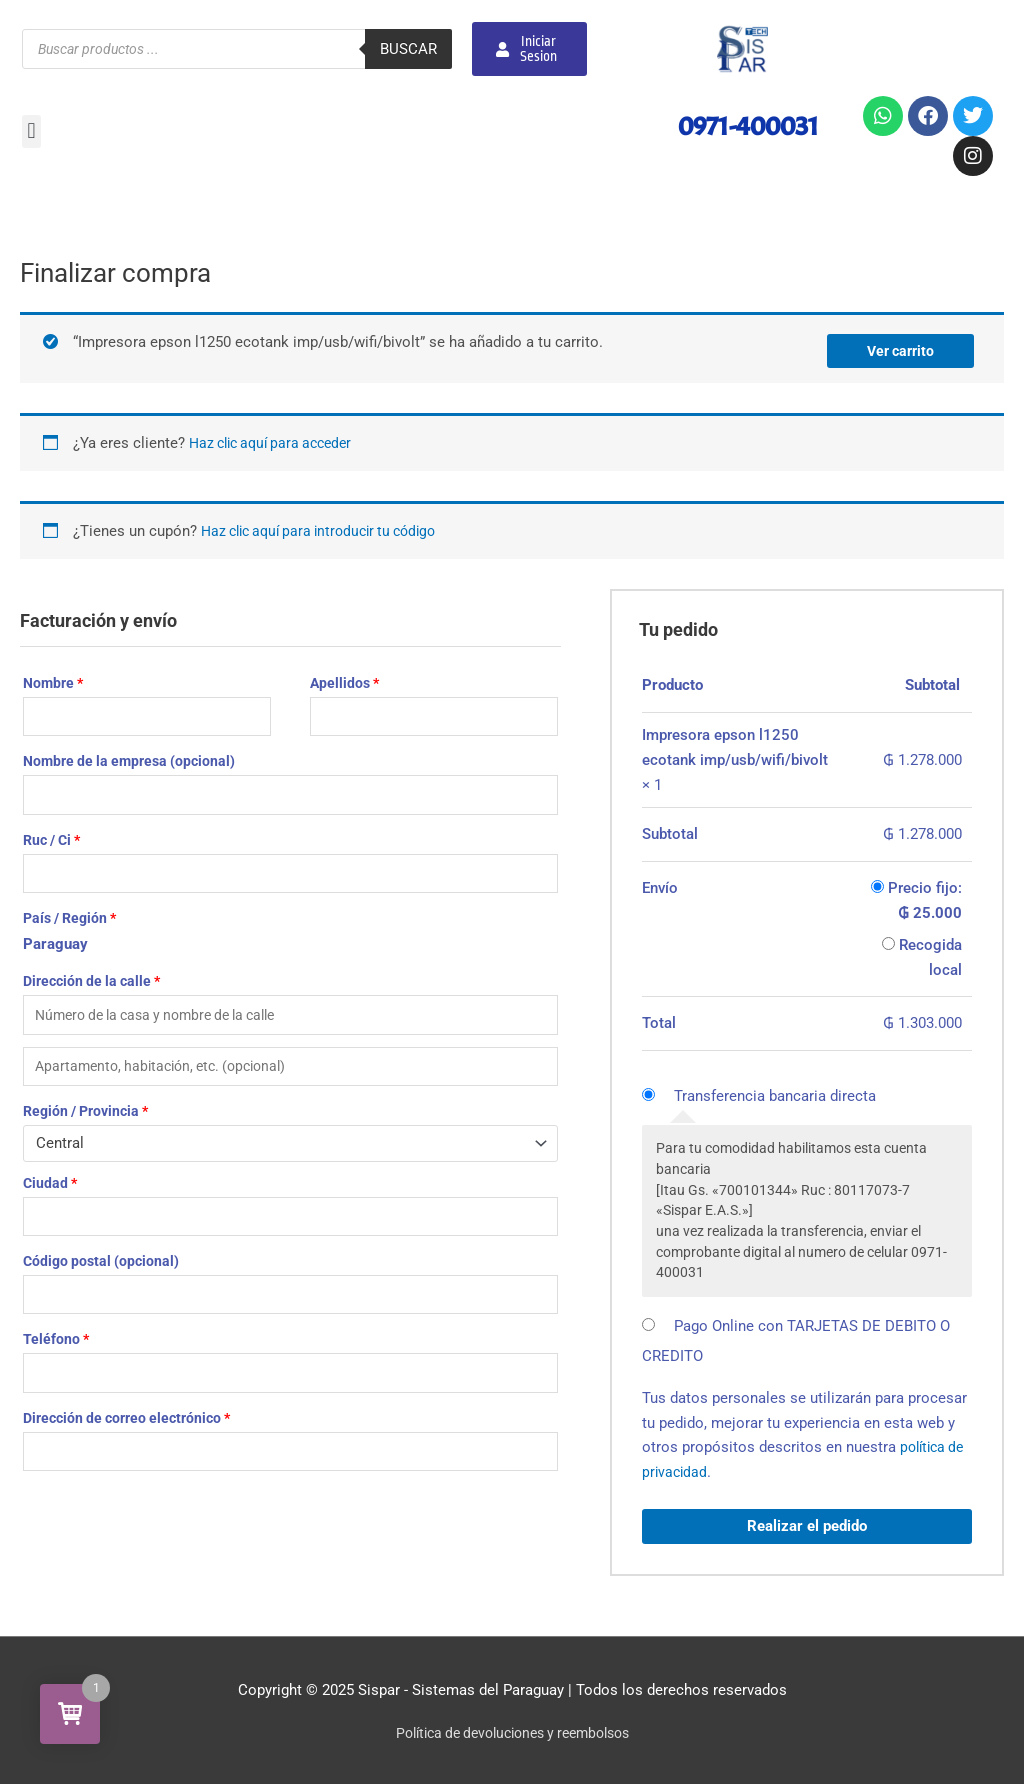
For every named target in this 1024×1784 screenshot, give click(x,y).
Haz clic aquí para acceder (277, 440)
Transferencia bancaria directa (775, 1092)
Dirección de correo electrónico (126, 1441)
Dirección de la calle (91, 988)
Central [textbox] (60, 1156)
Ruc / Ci (51, 843)
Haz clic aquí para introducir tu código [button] (328, 527)
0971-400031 (735, 124)
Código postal (101, 1278)
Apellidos (344, 680)
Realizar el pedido (807, 1522)
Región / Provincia (85, 1124)
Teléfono (56, 1359)
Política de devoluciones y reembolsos (512, 1729)
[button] (31, 131)
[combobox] (290, 1156)
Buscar (408, 49)
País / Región (69, 924)
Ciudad (50, 1196)
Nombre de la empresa (129, 761)
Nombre (53, 680)
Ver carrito (897, 347)
